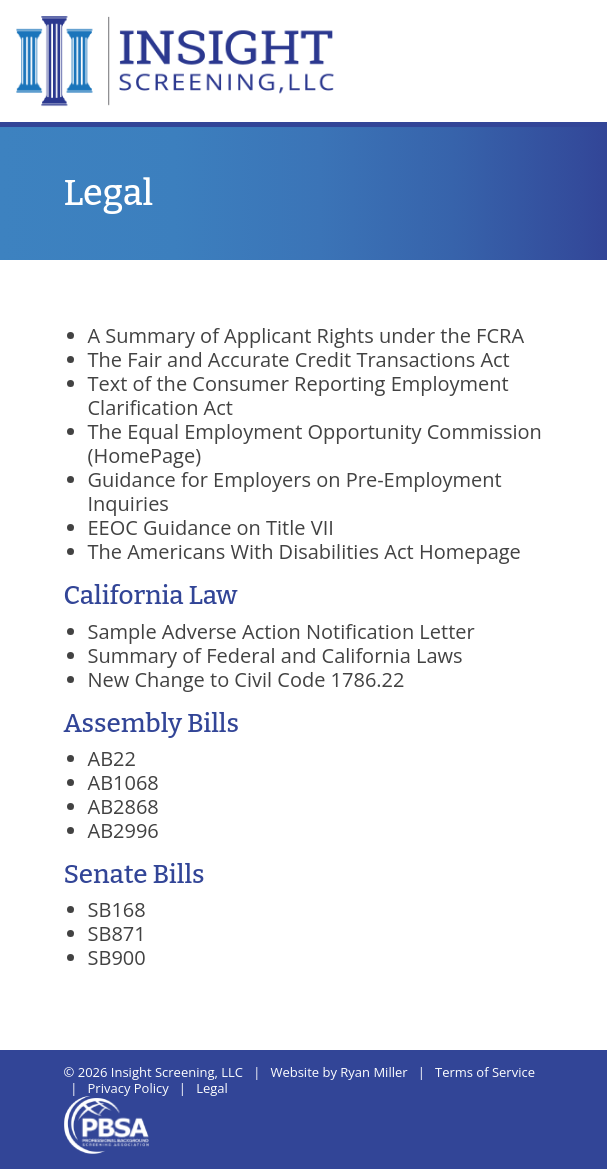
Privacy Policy (128, 1088)
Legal (212, 1088)
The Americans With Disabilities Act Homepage (304, 551)
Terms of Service (485, 1072)
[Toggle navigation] (567, 29)
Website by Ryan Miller (338, 1072)
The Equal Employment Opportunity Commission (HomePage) (315, 443)
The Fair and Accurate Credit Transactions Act (299, 359)
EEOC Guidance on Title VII (211, 527)
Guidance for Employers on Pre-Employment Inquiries (295, 491)
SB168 (117, 909)
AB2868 (123, 806)
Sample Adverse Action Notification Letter (281, 631)
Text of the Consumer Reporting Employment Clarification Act (298, 395)
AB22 (112, 758)
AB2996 (123, 830)
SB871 (117, 933)
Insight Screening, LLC (177, 1072)
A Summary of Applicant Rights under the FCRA (306, 335)
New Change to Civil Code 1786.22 (246, 679)
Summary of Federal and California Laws (275, 655)
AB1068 (123, 782)
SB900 (117, 957)
